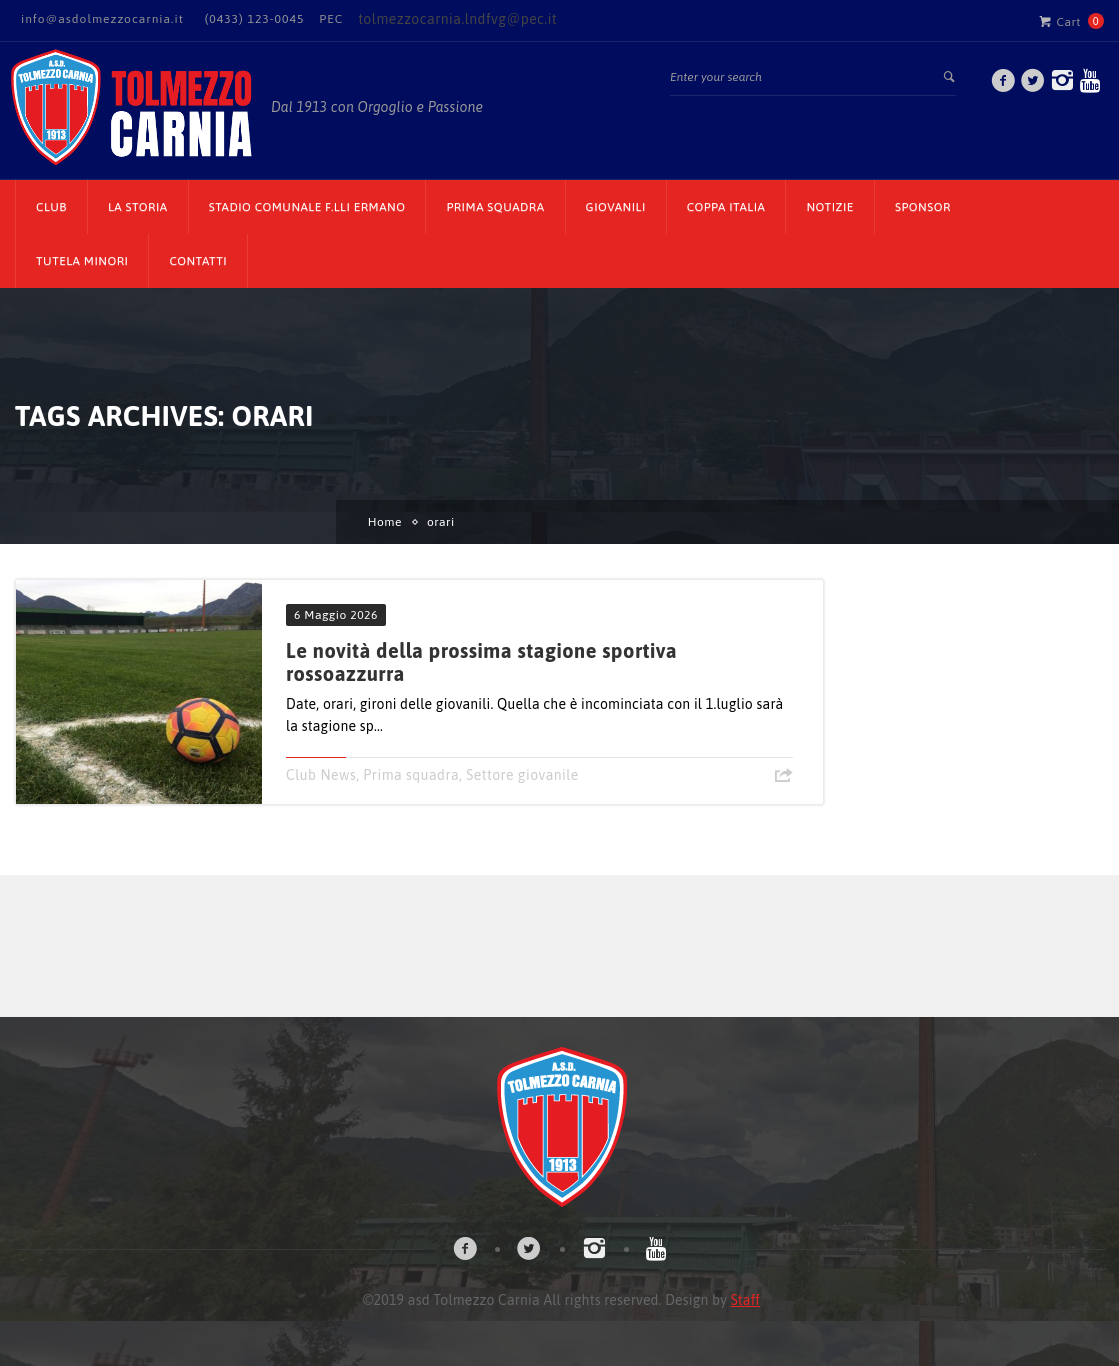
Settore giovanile (522, 775)
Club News (321, 775)
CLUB (51, 207)
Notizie (830, 207)
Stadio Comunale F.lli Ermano (307, 207)
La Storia (138, 207)
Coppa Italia (726, 207)
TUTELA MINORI (82, 261)
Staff (745, 1300)
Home (385, 522)
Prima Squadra (495, 207)
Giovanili (616, 207)
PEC (331, 19)
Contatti (198, 261)
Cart (1060, 21)
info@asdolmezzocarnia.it (102, 19)
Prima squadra (411, 775)
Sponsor (923, 207)
